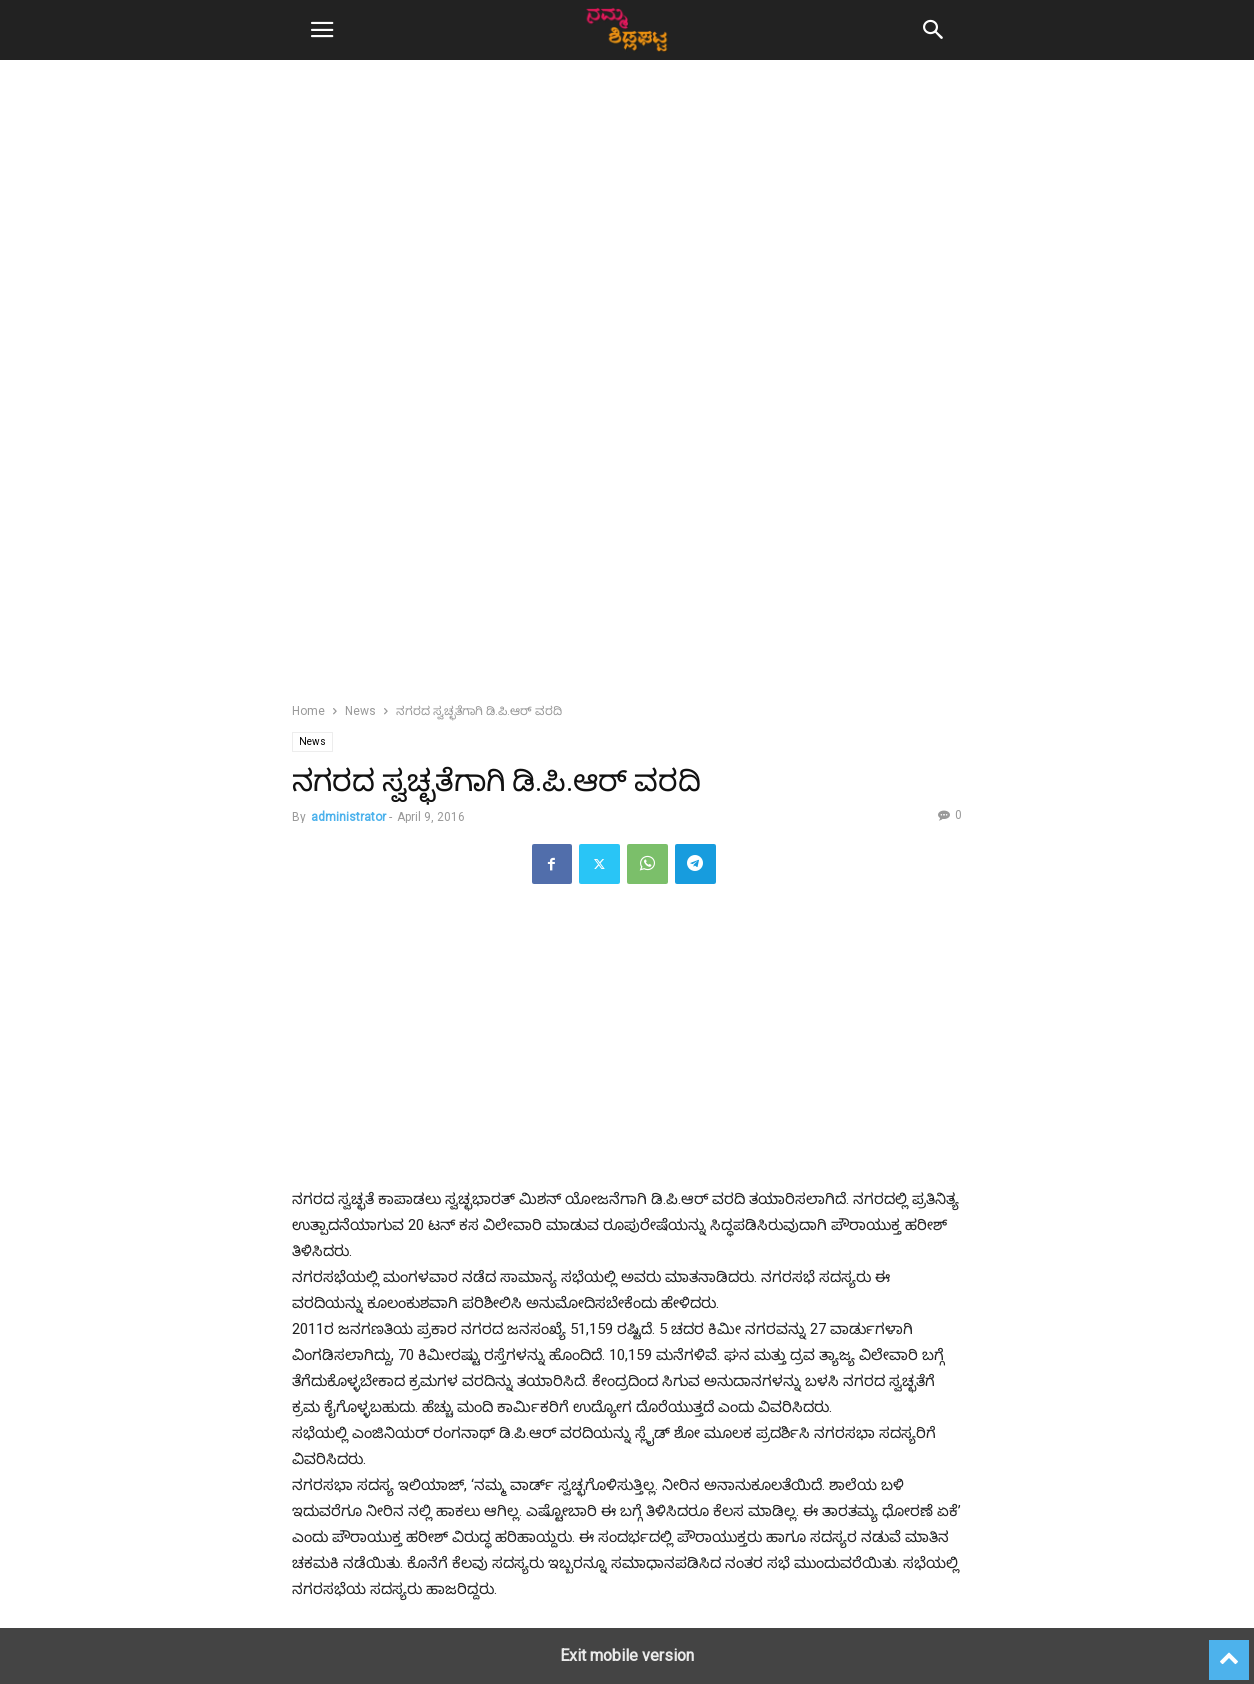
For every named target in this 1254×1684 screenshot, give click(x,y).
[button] (322, 30)
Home (308, 711)
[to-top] (1229, 1651)
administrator (348, 817)
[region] (627, 250)
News (360, 711)
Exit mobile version (627, 1655)
